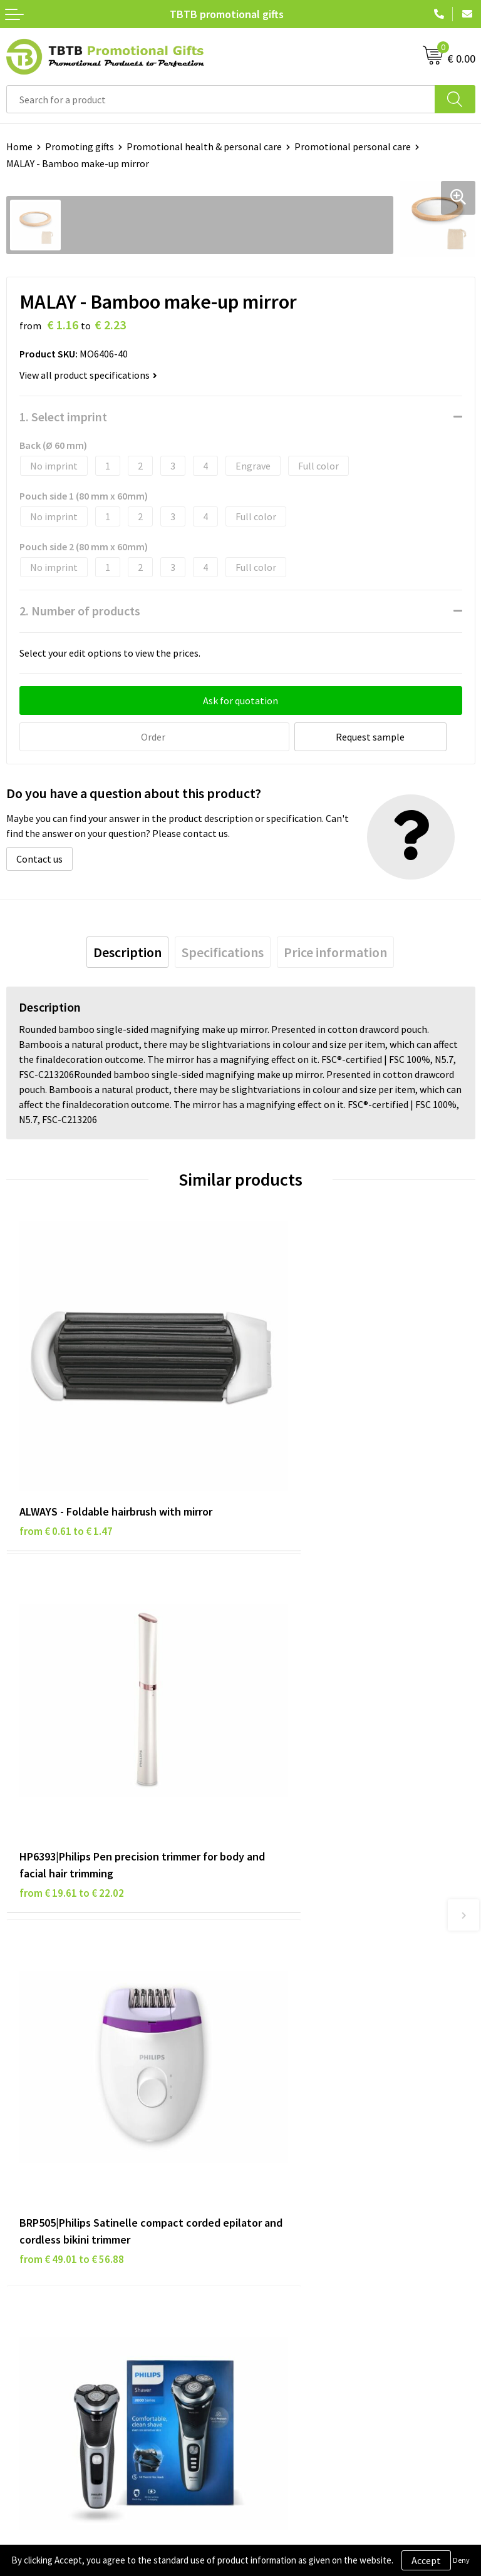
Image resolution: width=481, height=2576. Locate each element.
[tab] (127, 951)
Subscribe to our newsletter (65, 2298)
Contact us (39, 857)
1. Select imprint (63, 416)
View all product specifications (88, 375)
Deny (461, 2560)
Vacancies (267, 2222)
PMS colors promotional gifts (310, 2079)
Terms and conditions (52, 2260)
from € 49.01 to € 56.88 (71, 1791)
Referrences (273, 2241)
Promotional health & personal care (204, 146)
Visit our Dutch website (296, 2260)
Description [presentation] (127, 951)
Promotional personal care (352, 146)
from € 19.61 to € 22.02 (306, 1486)
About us (265, 2203)
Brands (21, 2203)
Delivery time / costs (290, 2022)
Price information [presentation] (335, 951)
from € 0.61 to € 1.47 (66, 1469)
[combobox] (220, 99)
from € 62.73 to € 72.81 (306, 1774)
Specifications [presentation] (223, 951)
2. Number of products (79, 610)
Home (19, 146)
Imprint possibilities (291, 2060)
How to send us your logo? (302, 2098)
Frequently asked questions (305, 2003)
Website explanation (291, 2041)
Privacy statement (46, 2222)
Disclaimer (29, 2241)
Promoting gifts (79, 146)
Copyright (27, 2279)
